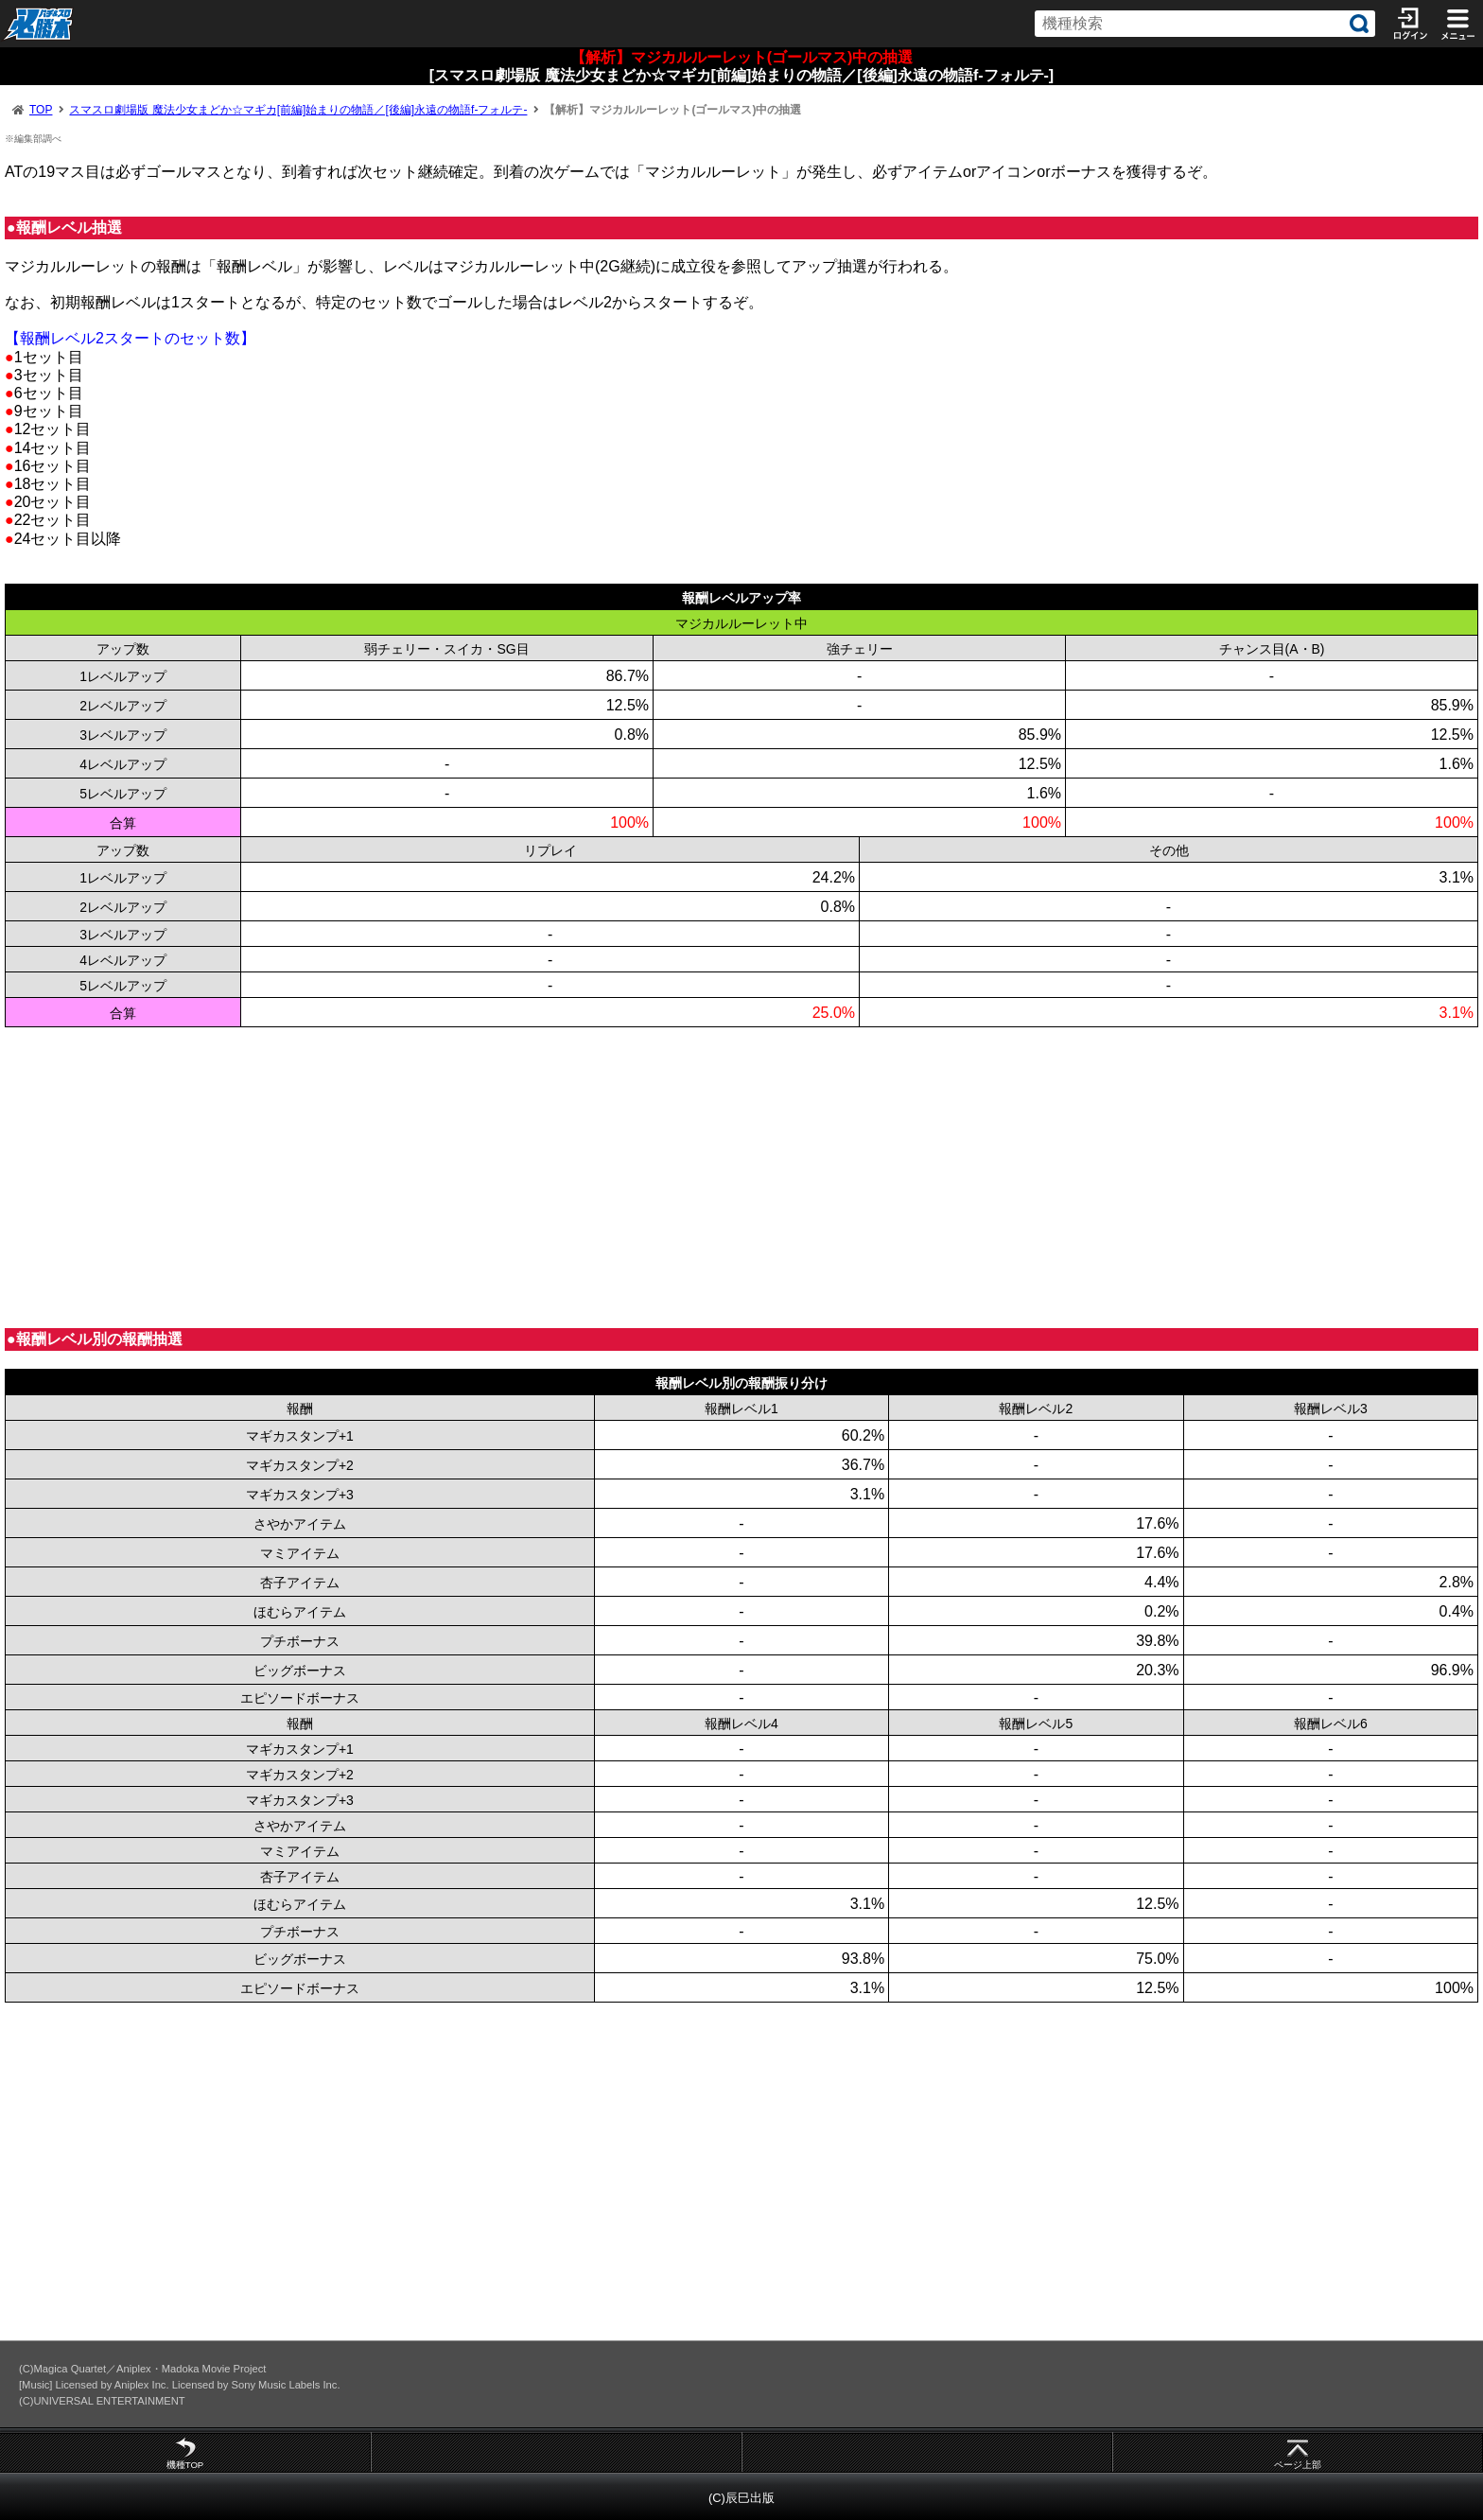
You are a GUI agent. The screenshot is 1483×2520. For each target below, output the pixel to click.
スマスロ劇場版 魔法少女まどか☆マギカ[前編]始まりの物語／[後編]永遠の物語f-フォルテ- (298, 109)
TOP (40, 109)
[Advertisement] (572, 1177)
